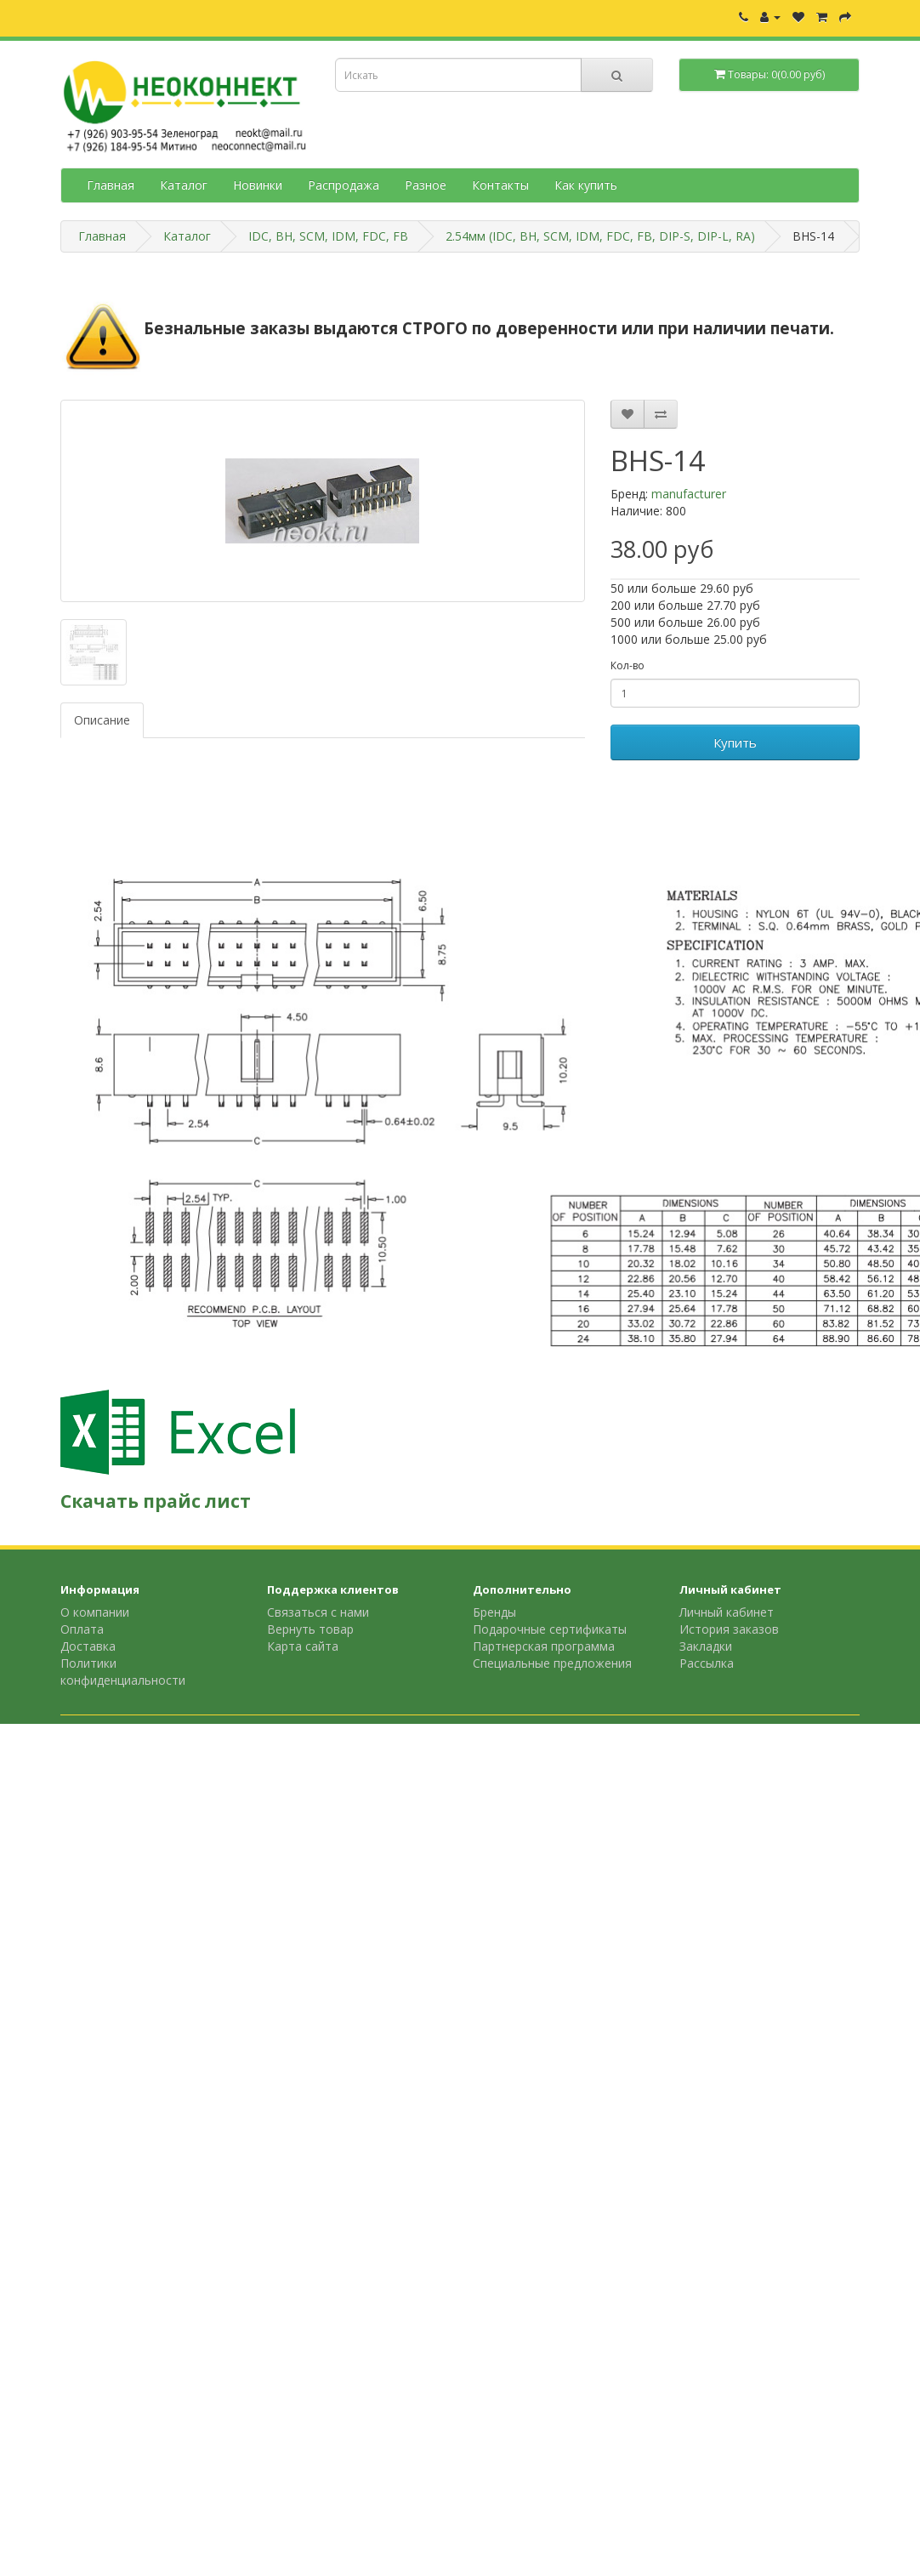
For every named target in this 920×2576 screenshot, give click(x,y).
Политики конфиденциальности (122, 1671)
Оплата (82, 1629)
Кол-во (627, 665)
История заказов (729, 1629)
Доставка (88, 1646)
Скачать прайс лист (155, 1501)
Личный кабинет (726, 1612)
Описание (102, 720)
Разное (425, 185)
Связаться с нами (318, 1612)
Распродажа (343, 185)
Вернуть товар (310, 1629)
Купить (735, 742)
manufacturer (688, 494)
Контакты (500, 185)
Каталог (183, 185)
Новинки (257, 185)
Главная (110, 185)
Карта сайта (302, 1646)
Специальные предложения (552, 1663)
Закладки (705, 1646)
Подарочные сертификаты (550, 1629)
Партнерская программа (544, 1646)
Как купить (585, 185)
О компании (94, 1612)
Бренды (494, 1612)
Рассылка (706, 1663)
